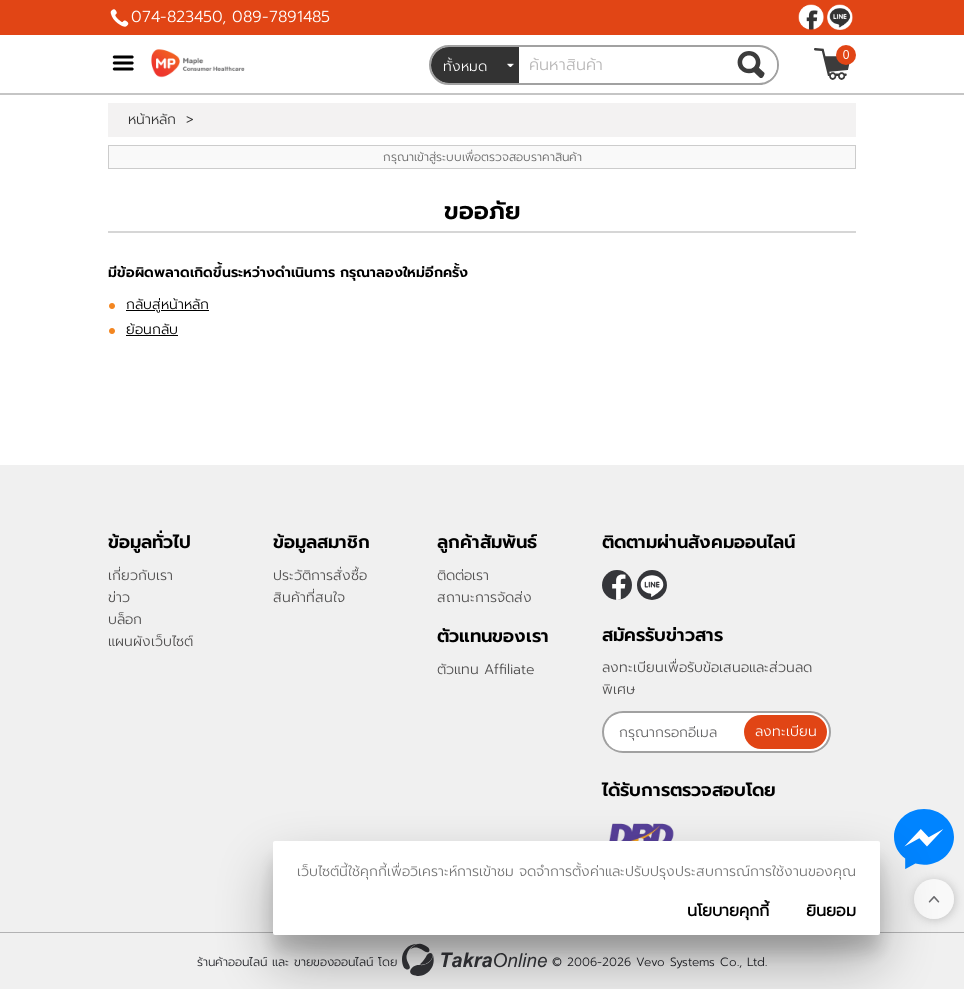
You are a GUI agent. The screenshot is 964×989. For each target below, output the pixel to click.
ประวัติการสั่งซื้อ (320, 575)
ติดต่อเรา (463, 575)
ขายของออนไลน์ (333, 962)
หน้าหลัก (152, 120)
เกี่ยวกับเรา (140, 575)
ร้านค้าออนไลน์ (232, 962)
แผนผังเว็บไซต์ (150, 641)
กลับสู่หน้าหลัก (167, 304)
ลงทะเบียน (786, 731)
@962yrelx (840, 17)
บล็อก (125, 619)
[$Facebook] (811, 17)
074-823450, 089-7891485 (230, 17)
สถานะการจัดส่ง (484, 597)
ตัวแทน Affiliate (486, 669)
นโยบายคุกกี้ (728, 911)
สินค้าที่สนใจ (309, 597)
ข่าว (119, 597)
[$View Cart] (832, 64)
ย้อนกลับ (152, 329)
